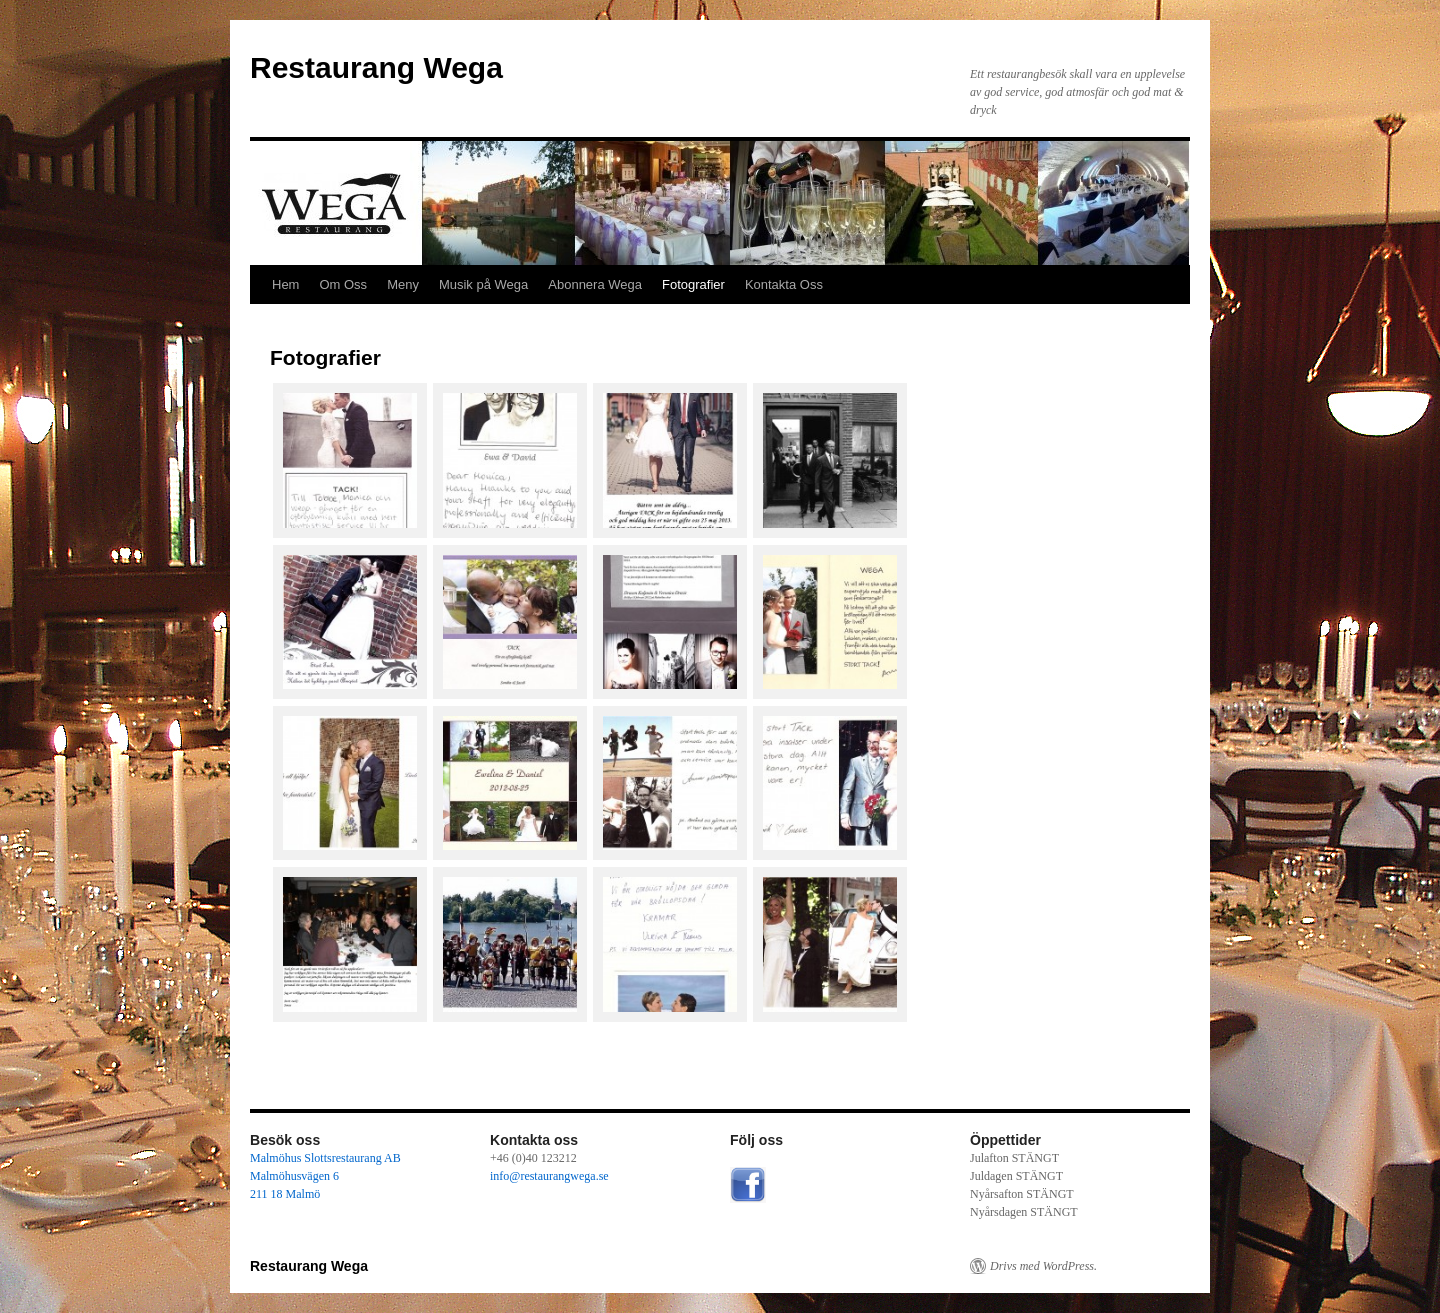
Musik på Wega (483, 284)
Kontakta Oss (784, 284)
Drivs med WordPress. (1043, 1266)
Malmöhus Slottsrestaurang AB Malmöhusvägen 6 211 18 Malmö (325, 1176)
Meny (403, 284)
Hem (285, 284)
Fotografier (693, 284)
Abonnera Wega (595, 284)
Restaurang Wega (376, 67)
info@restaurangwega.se (549, 1176)
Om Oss (343, 284)
